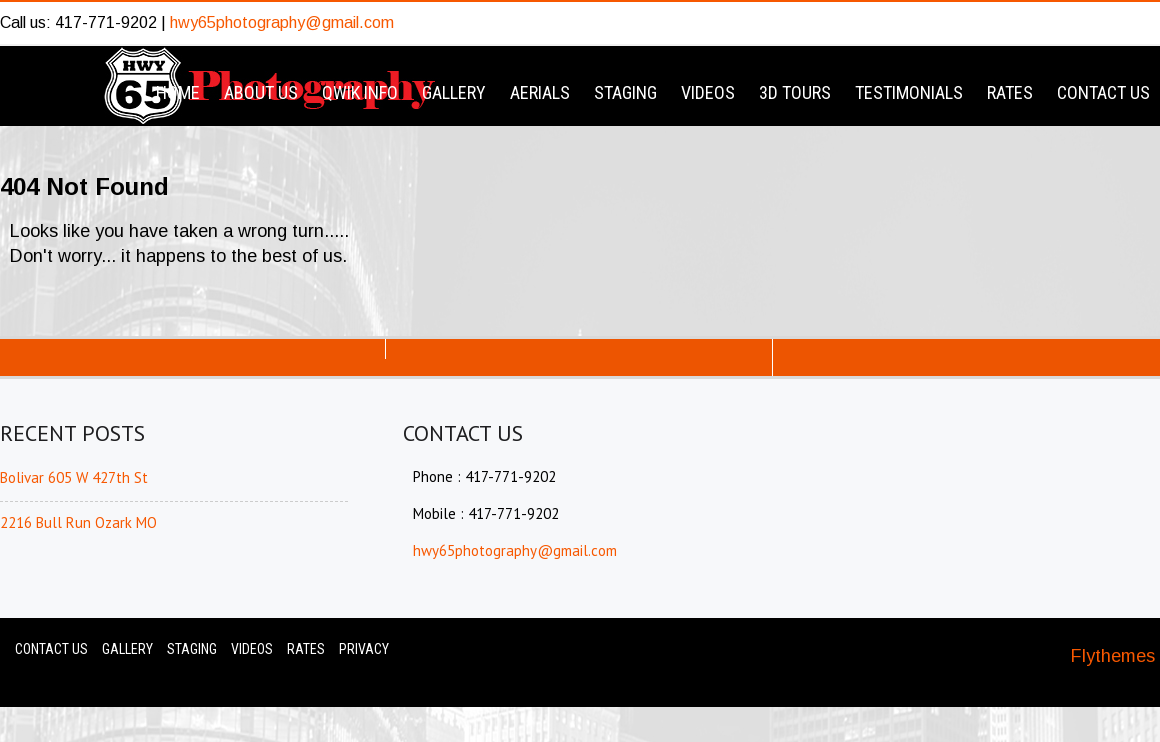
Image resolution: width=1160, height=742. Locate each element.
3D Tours (795, 92)
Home (178, 92)
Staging (625, 92)
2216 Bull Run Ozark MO (78, 522)
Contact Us (1103, 92)
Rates (1010, 92)
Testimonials (909, 92)
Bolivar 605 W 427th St (74, 477)
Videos (708, 92)
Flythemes (1113, 656)
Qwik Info (360, 92)
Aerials (540, 92)
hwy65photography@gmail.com (282, 22)
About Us (261, 92)
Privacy (364, 649)
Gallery (454, 92)
